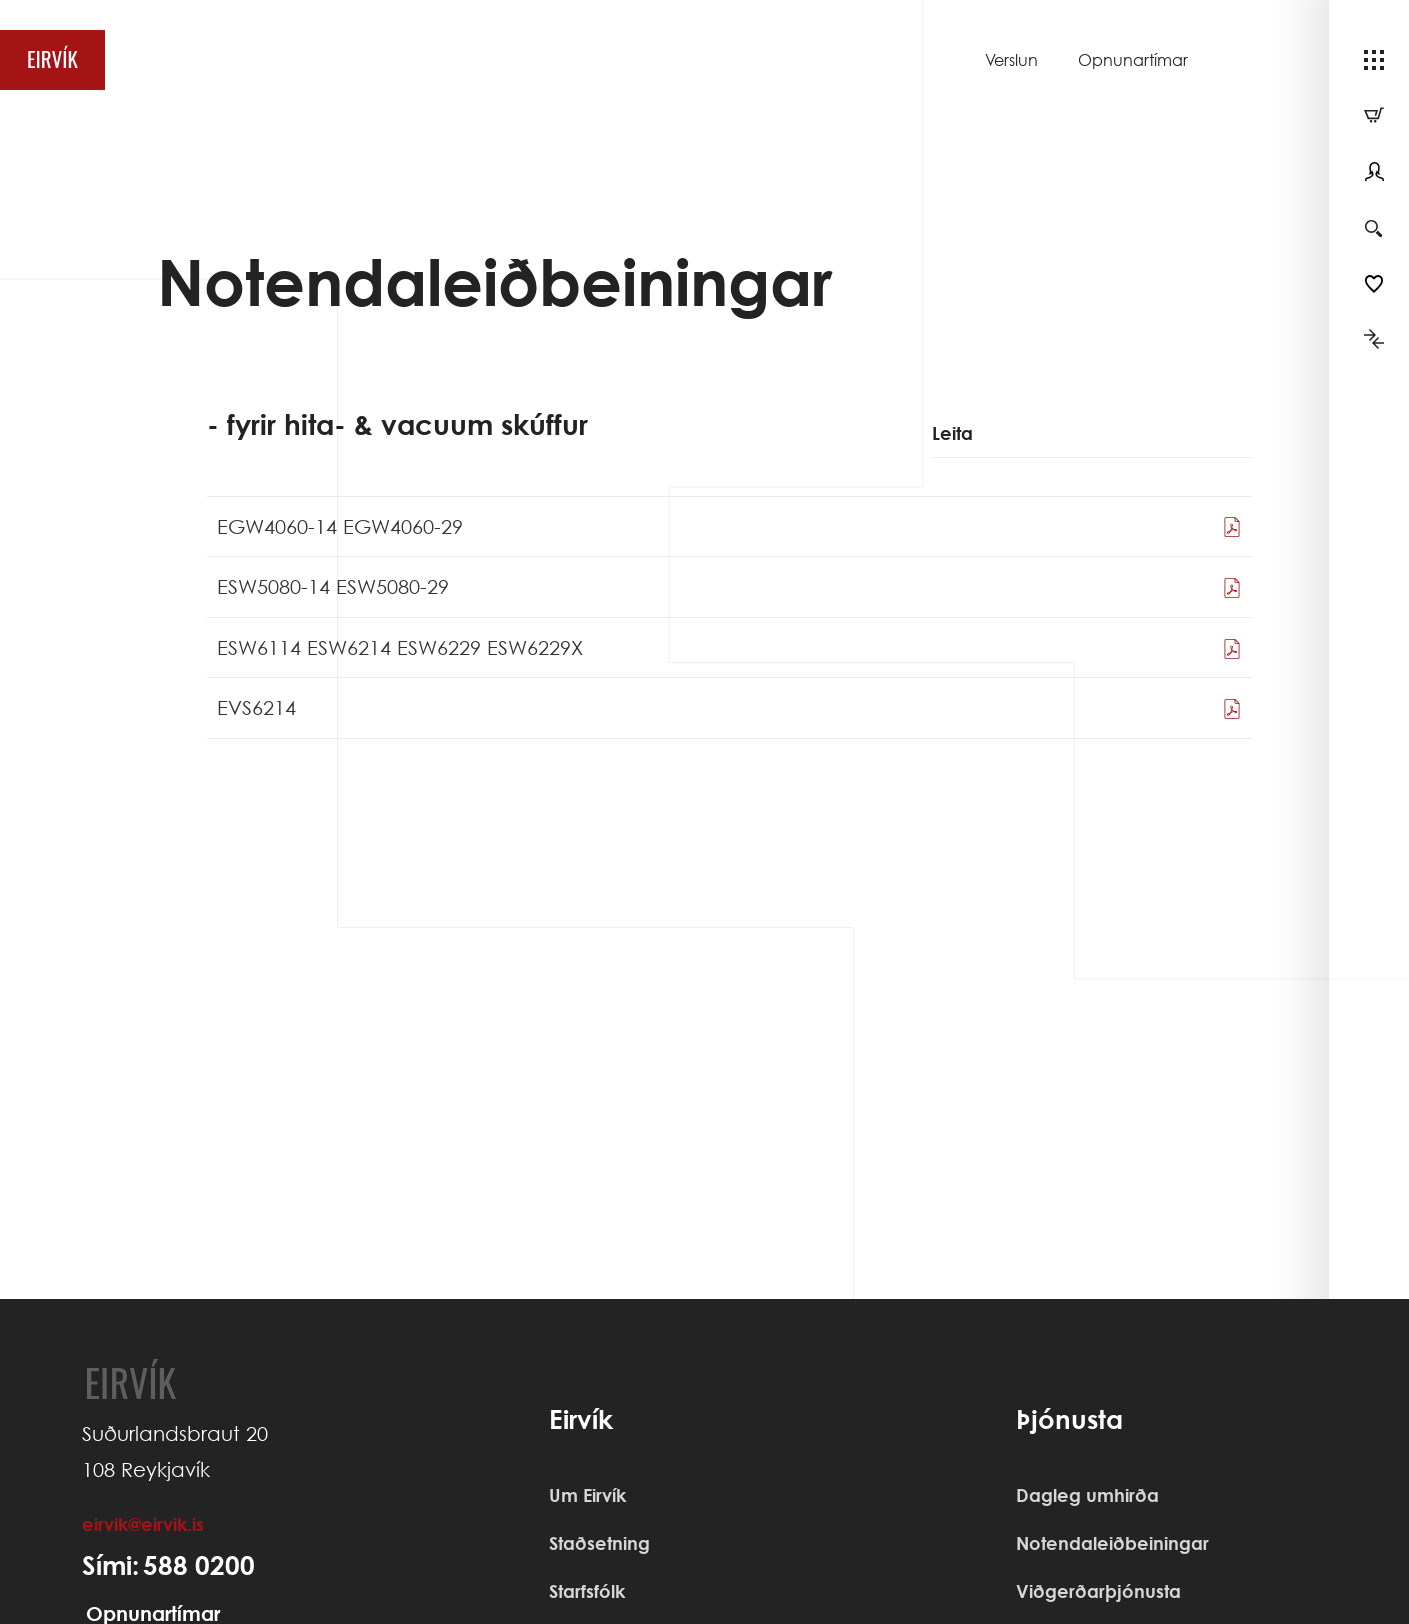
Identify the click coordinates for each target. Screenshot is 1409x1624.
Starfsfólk (587, 1591)
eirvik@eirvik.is (143, 1524)
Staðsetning (599, 1543)
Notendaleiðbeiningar (1112, 1543)
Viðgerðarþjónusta (1098, 1591)
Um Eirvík (587, 1495)
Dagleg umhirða (1087, 1495)
